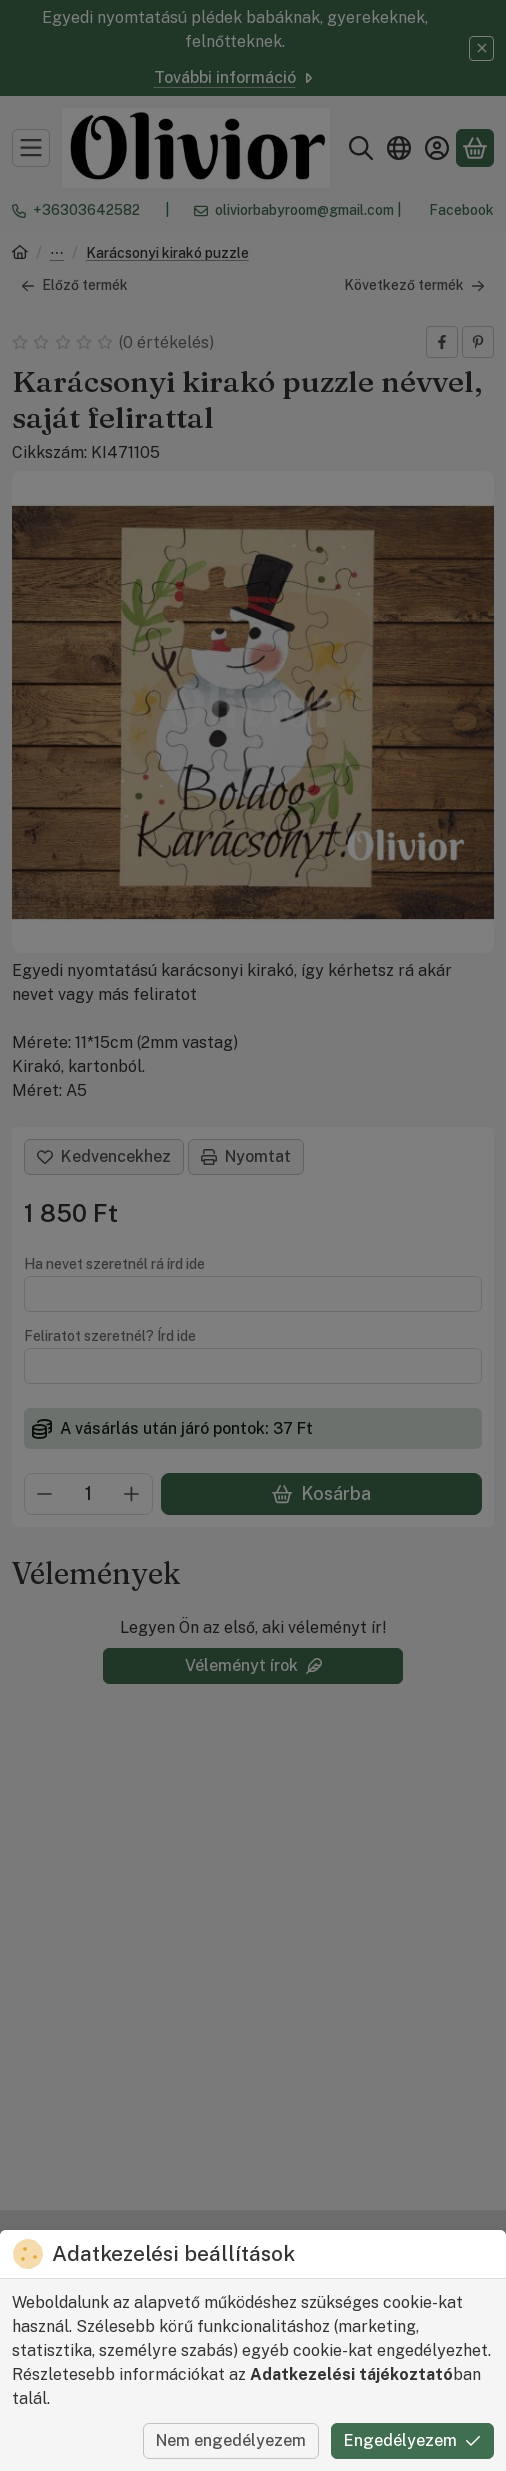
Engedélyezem (412, 2440)
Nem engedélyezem (231, 2440)
